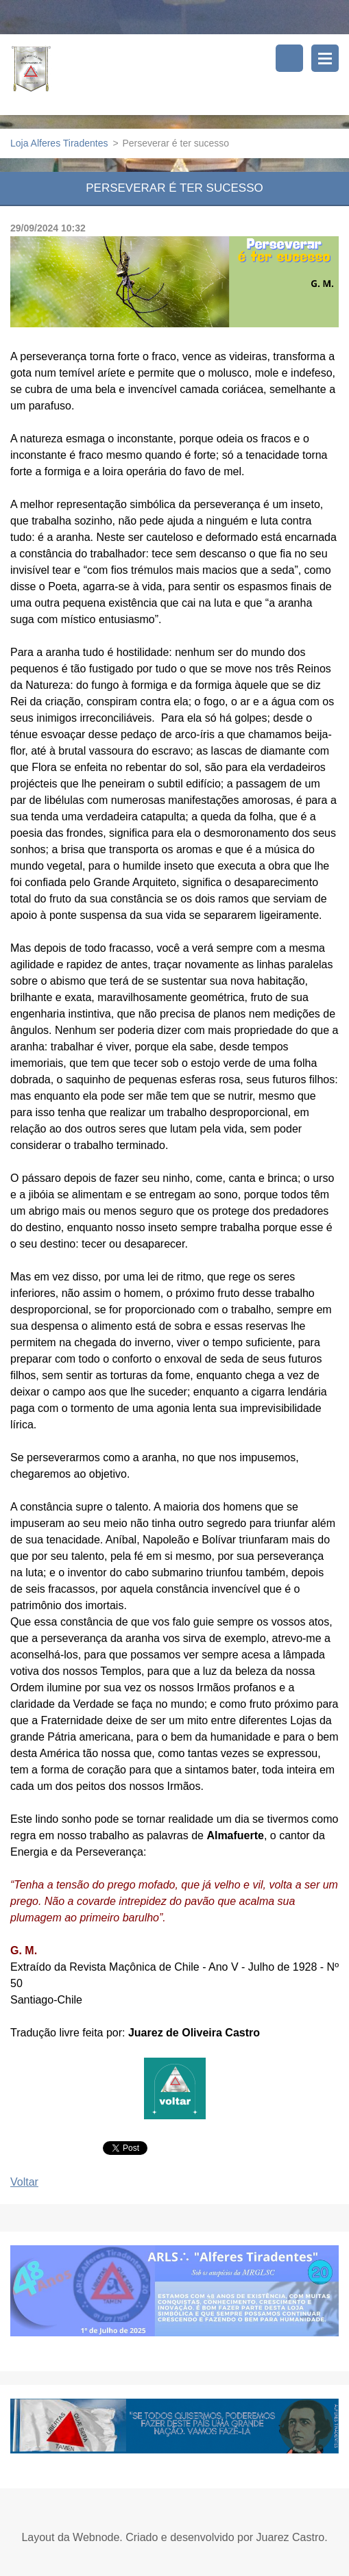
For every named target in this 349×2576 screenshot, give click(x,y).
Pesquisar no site (289, 58)
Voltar (24, 2182)
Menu (325, 58)
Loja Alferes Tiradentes (59, 143)
